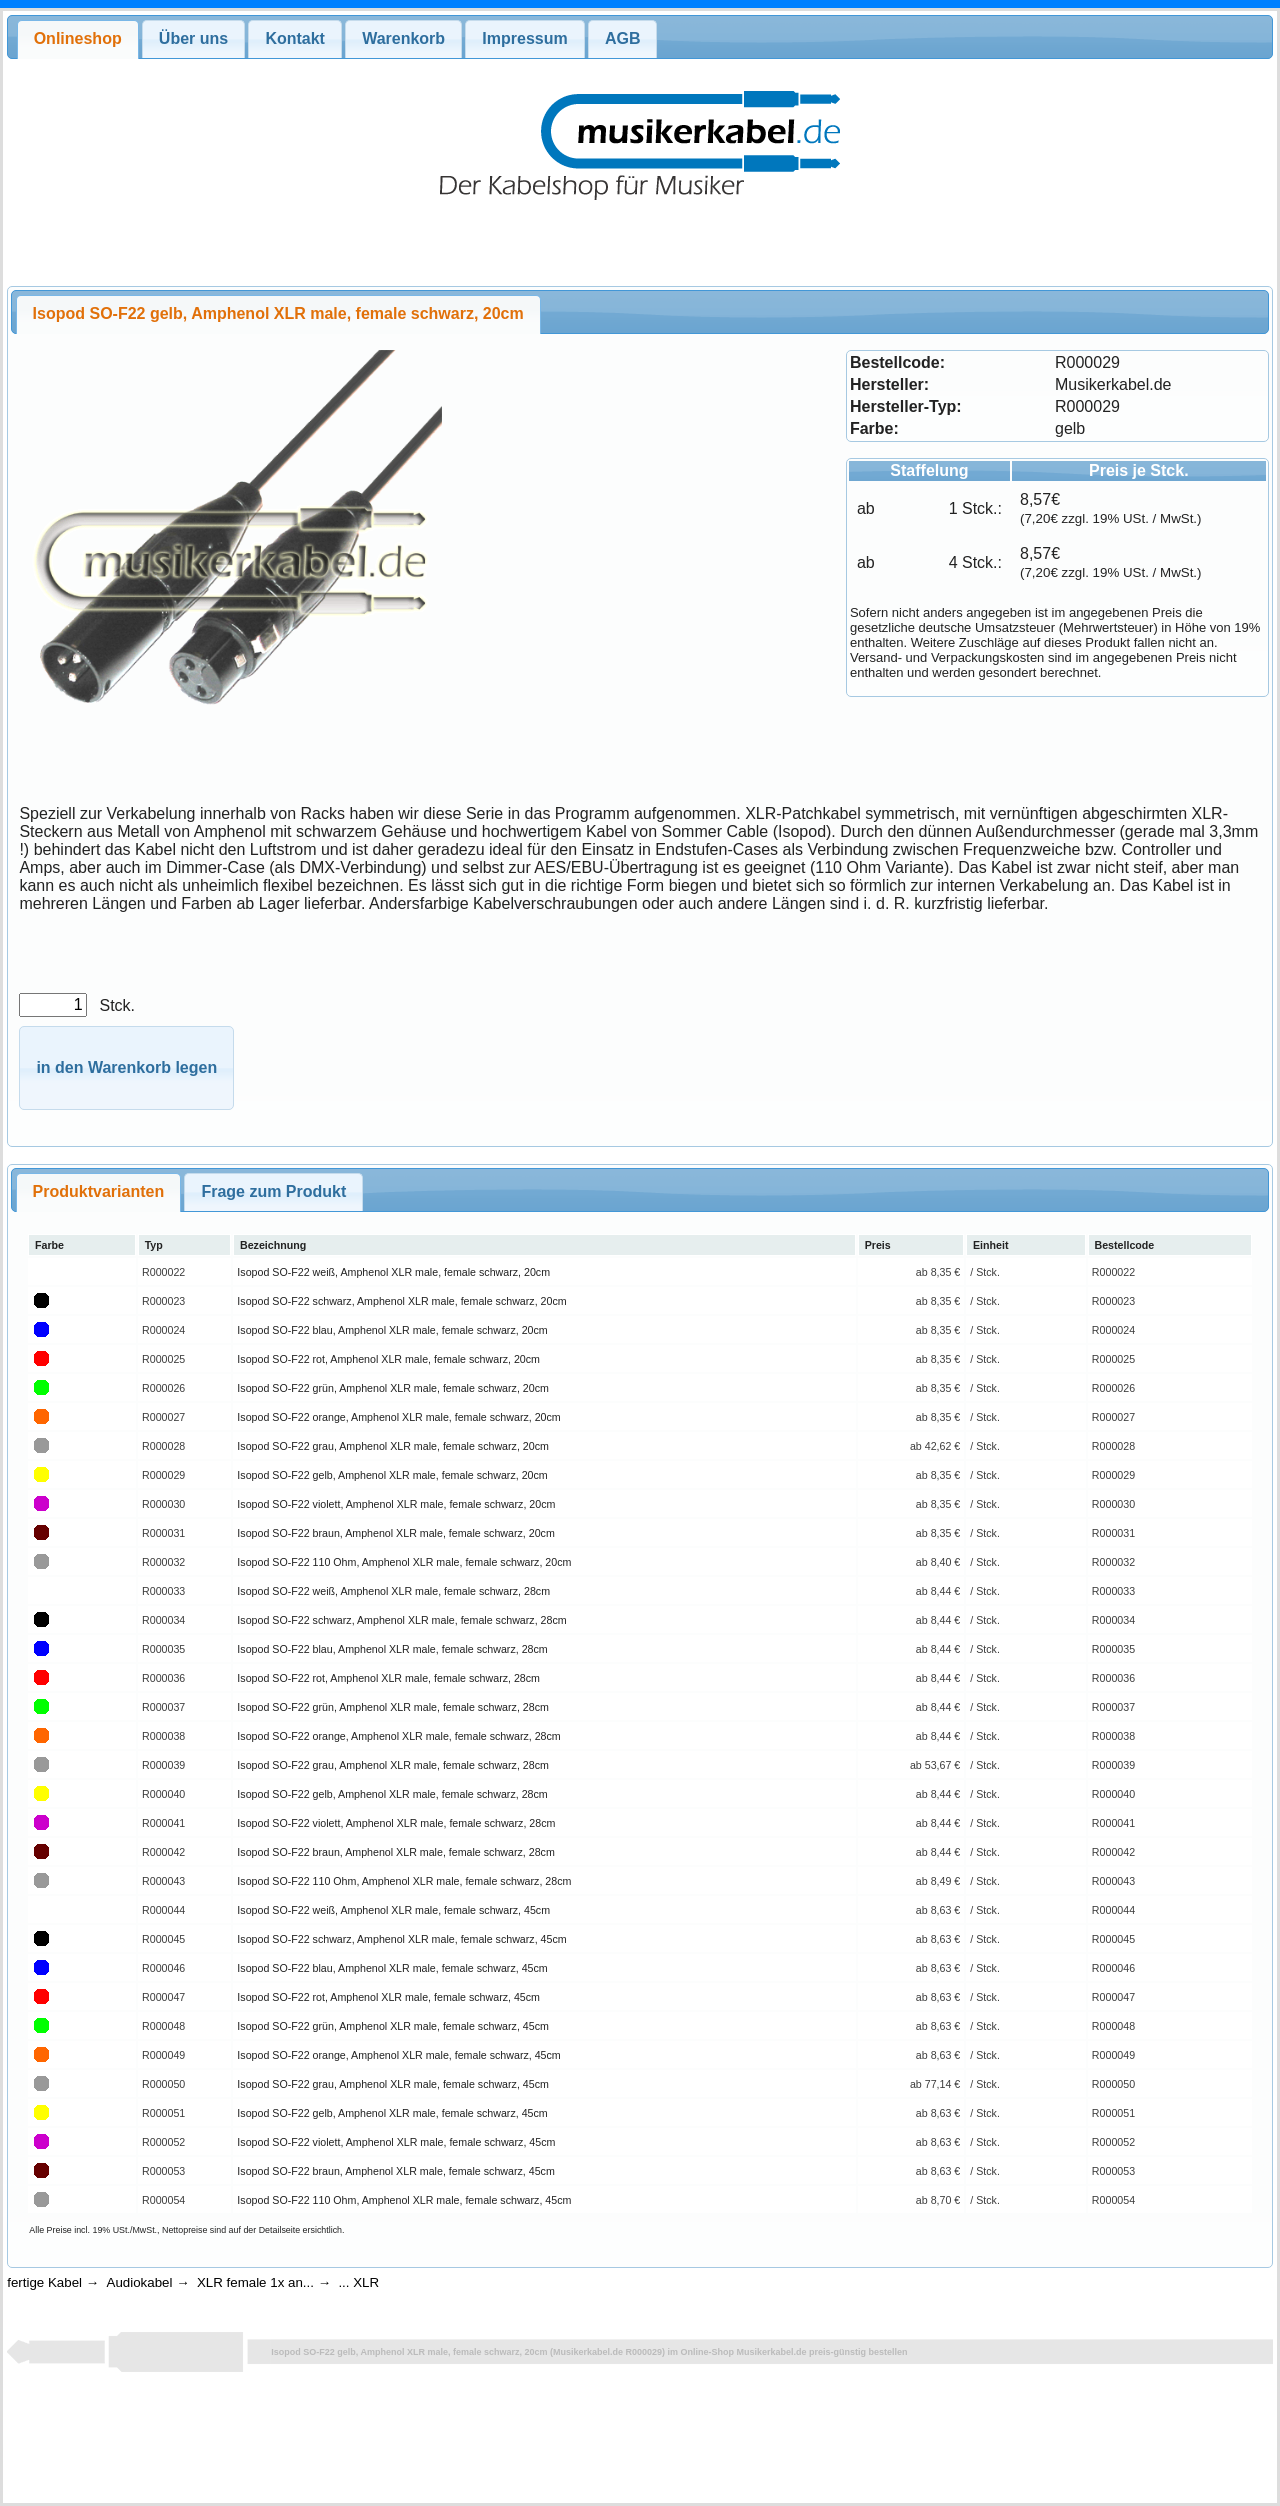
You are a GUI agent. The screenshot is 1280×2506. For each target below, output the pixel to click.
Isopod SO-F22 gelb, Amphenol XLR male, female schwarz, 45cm (392, 2113)
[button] (126, 1068)
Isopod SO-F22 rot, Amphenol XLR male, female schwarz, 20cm (388, 1359)
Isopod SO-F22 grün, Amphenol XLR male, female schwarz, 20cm (393, 1388)
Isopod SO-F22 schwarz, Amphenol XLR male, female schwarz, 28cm (401, 1620)
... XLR (358, 2282)
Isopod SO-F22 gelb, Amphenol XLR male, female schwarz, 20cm (392, 1475)
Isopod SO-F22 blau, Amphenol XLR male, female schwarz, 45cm (392, 1968)
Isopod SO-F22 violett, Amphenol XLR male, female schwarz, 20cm (396, 1504)
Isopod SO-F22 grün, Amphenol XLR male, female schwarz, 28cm (393, 1707)
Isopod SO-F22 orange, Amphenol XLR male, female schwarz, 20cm (398, 1417)
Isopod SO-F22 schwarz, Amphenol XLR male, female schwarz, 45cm (401, 1939)
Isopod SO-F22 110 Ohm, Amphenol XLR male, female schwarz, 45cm (404, 2200)
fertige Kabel (44, 2282)
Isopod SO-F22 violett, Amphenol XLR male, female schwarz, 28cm (396, 1823)
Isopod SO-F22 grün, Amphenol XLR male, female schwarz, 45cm (393, 2026)
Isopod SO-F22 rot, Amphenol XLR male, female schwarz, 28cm (388, 1678)
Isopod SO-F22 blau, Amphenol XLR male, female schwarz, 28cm (392, 1649)
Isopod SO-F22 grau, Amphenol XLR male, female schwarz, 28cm (393, 1765)
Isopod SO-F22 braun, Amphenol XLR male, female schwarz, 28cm (395, 1852)
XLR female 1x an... (255, 2282)
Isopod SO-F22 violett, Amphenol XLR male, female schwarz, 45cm (396, 2142)
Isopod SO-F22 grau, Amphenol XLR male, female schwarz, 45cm (393, 2084)
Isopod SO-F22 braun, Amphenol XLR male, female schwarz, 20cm (395, 1533)
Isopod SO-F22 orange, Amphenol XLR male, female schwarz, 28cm (398, 1736)
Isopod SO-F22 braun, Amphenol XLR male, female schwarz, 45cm (395, 2171)
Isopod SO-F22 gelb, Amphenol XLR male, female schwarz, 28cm (392, 1794)
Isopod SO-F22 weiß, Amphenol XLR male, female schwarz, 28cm (393, 1591)
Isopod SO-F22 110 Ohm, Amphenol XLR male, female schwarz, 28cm (404, 1881)
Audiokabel (140, 2282)
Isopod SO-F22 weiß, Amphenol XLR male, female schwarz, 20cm (393, 1272)
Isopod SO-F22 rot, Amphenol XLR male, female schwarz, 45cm (388, 1997)
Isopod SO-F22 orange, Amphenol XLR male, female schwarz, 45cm (398, 2055)
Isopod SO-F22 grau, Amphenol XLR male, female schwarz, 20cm (393, 1446)
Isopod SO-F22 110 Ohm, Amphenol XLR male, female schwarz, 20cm (404, 1562)
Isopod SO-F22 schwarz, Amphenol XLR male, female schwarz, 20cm (401, 1301)
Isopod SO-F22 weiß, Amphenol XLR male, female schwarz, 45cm (393, 1910)
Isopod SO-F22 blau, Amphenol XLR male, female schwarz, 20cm (392, 1330)
